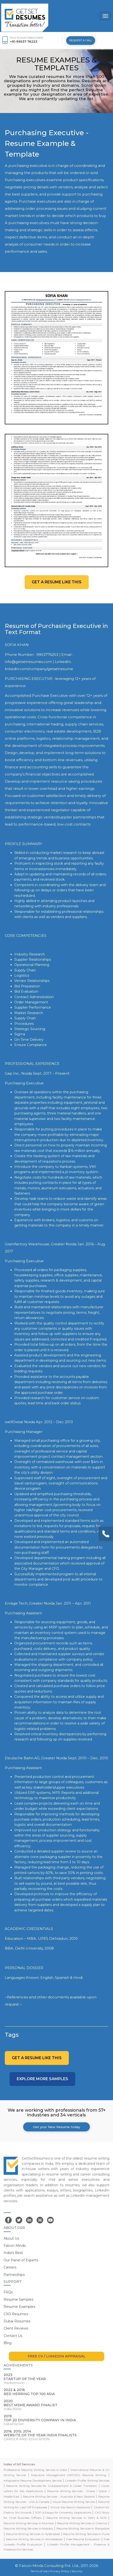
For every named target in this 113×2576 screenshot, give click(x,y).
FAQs (8, 2292)
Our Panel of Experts (21, 2260)
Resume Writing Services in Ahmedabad (34, 2539)
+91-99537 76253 (23, 41)
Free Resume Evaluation (83, 2539)
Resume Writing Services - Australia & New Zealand (59, 2496)
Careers (10, 2267)
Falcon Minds (15, 2245)
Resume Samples (18, 2299)
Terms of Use (39, 2571)
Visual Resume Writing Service (74, 2502)
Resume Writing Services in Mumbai (29, 2523)
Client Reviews (16, 2328)
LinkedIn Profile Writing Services (87, 2480)
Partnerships (14, 2275)
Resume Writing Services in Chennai (82, 2523)
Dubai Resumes (17, 2321)
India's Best (13, 2253)
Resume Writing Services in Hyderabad (33, 2534)
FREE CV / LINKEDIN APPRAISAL (57, 2356)
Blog (7, 2343)
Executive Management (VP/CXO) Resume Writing (68, 2475)
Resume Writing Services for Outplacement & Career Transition (51, 2486)
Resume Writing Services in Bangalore (82, 2528)
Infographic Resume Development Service (33, 2480)
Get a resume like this (56, 582)
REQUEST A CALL (80, 40)
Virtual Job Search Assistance (70, 2507)
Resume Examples (19, 2306)
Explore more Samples (42, 2079)
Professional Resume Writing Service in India (35, 2470)
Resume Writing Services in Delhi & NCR (76, 2518)
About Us (11, 2238)
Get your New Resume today (56, 2127)
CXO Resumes (16, 2314)
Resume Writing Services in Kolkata (28, 2528)
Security (77, 2571)
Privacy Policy (59, 2571)
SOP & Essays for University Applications (63, 2512)
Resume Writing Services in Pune (86, 2534)
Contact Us (13, 2336)
